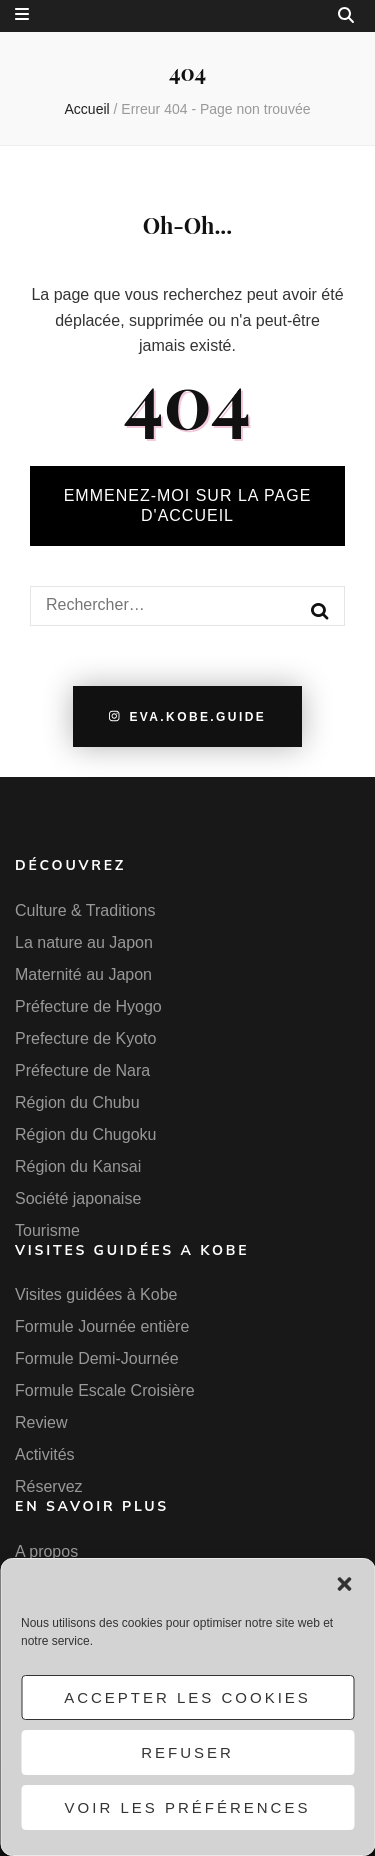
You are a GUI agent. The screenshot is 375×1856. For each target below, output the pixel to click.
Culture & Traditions (85, 910)
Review (41, 1422)
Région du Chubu (77, 1102)
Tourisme (47, 1230)
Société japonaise (78, 1198)
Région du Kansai (78, 1166)
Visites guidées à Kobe (96, 1294)
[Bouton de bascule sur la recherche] (346, 15)
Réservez (49, 1486)
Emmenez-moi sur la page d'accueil (188, 505)
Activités (45, 1454)
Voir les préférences (188, 1807)
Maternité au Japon (83, 974)
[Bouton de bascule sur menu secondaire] (22, 14)
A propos (46, 1551)
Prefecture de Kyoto (85, 1038)
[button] (344, 1584)
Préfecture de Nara (82, 1070)
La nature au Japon (84, 942)
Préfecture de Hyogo (88, 1006)
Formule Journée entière (102, 1326)
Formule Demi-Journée (97, 1358)
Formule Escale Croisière (105, 1390)
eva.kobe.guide (187, 717)
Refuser (187, 1752)
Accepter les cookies (187, 1697)
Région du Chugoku (85, 1134)
